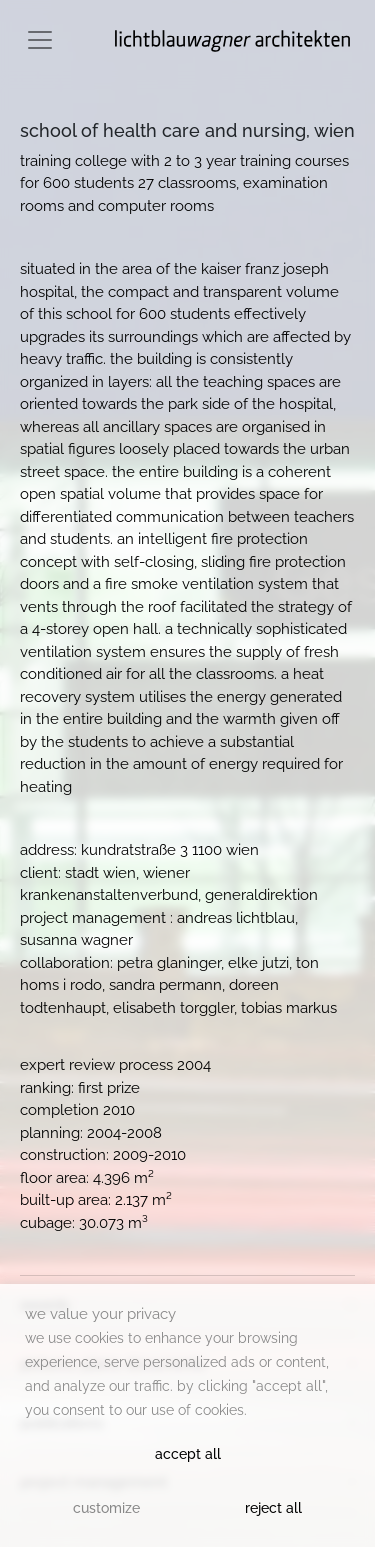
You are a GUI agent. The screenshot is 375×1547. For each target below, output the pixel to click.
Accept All (188, 1454)
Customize (106, 1508)
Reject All (273, 1508)
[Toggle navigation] (40, 40)
